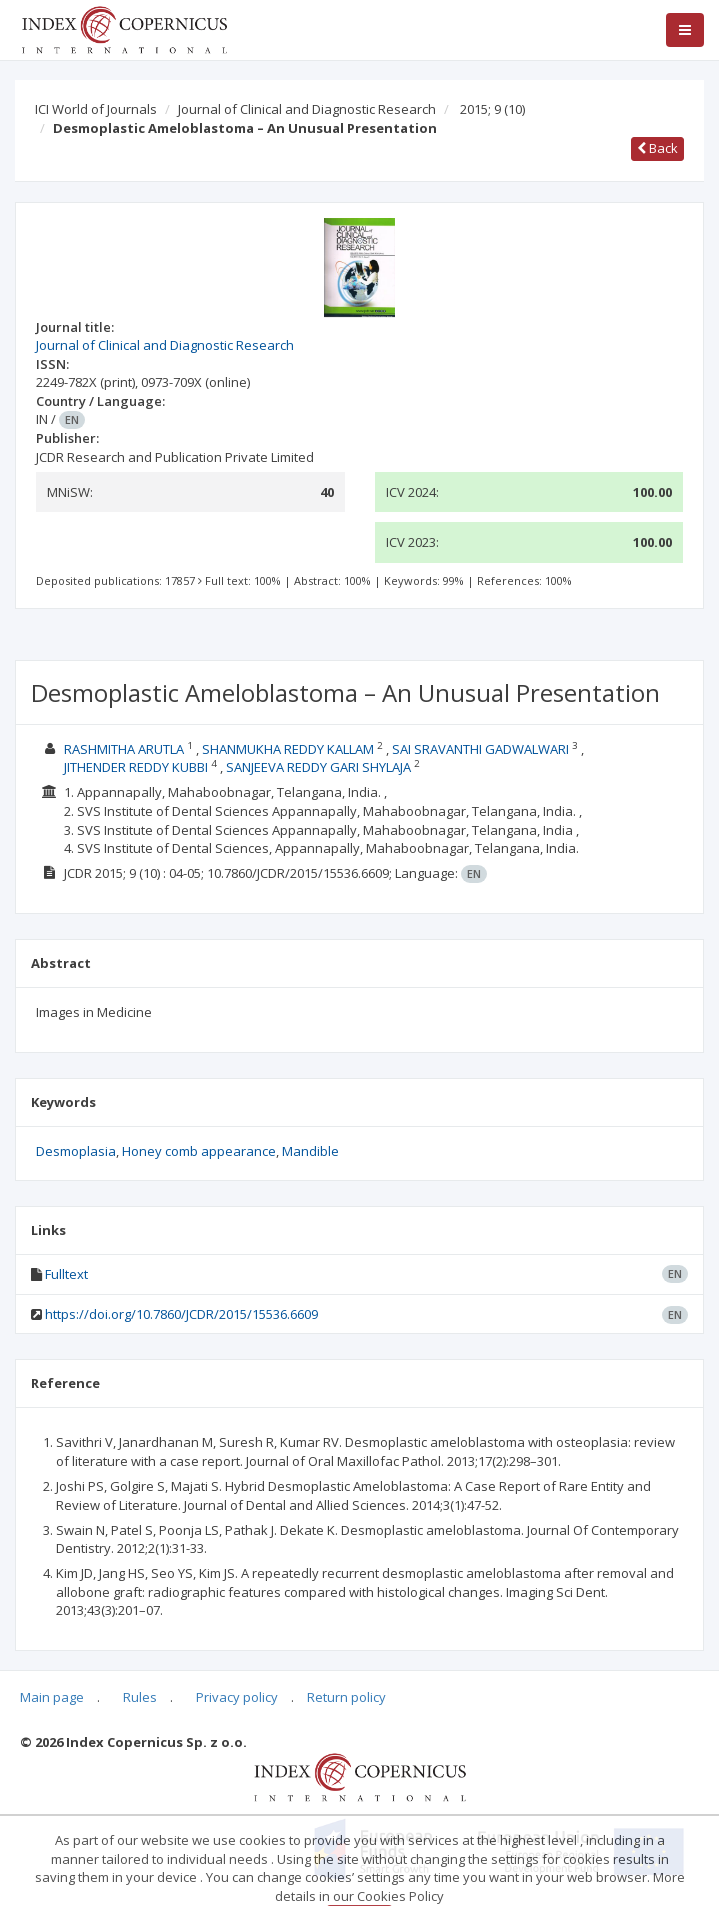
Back (657, 148)
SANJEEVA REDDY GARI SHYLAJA (318, 767)
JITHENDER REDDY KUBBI (136, 767)
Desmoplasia (76, 1151)
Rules (140, 1697)
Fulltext (66, 1274)
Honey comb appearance (199, 1151)
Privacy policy (237, 1697)
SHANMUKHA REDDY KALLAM (288, 749)
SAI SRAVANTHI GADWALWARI (480, 749)
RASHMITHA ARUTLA (124, 749)
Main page (52, 1697)
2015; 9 (492, 109)
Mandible (310, 1151)
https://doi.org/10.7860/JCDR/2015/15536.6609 (181, 1314)
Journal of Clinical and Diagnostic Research (307, 109)
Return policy (346, 1697)
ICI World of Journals (96, 109)
